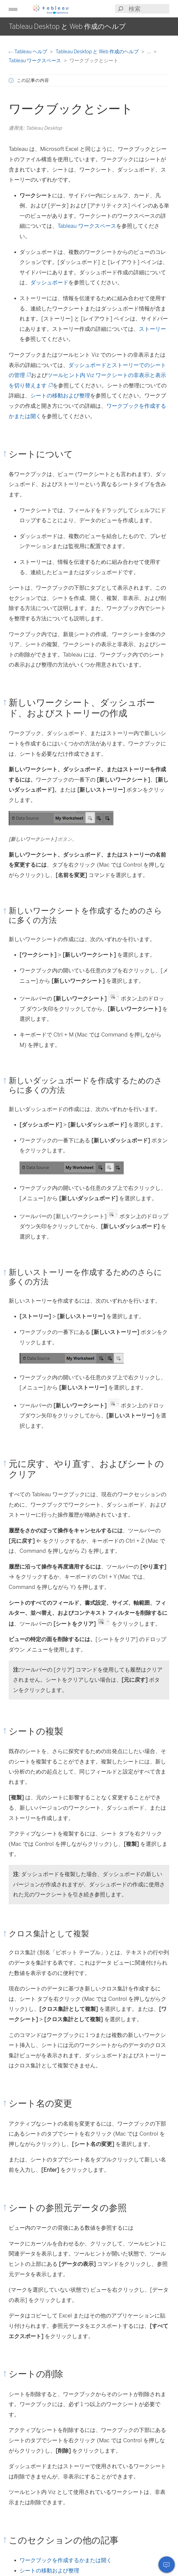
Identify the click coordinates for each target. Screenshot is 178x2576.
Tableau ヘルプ (28, 51)
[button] (13, 8)
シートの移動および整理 (60, 395)
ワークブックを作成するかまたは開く (66, 2560)
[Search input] (148, 9)
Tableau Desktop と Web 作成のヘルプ (98, 51)
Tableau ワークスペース (35, 60)
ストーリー (152, 329)
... (149, 51)
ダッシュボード (49, 282)
